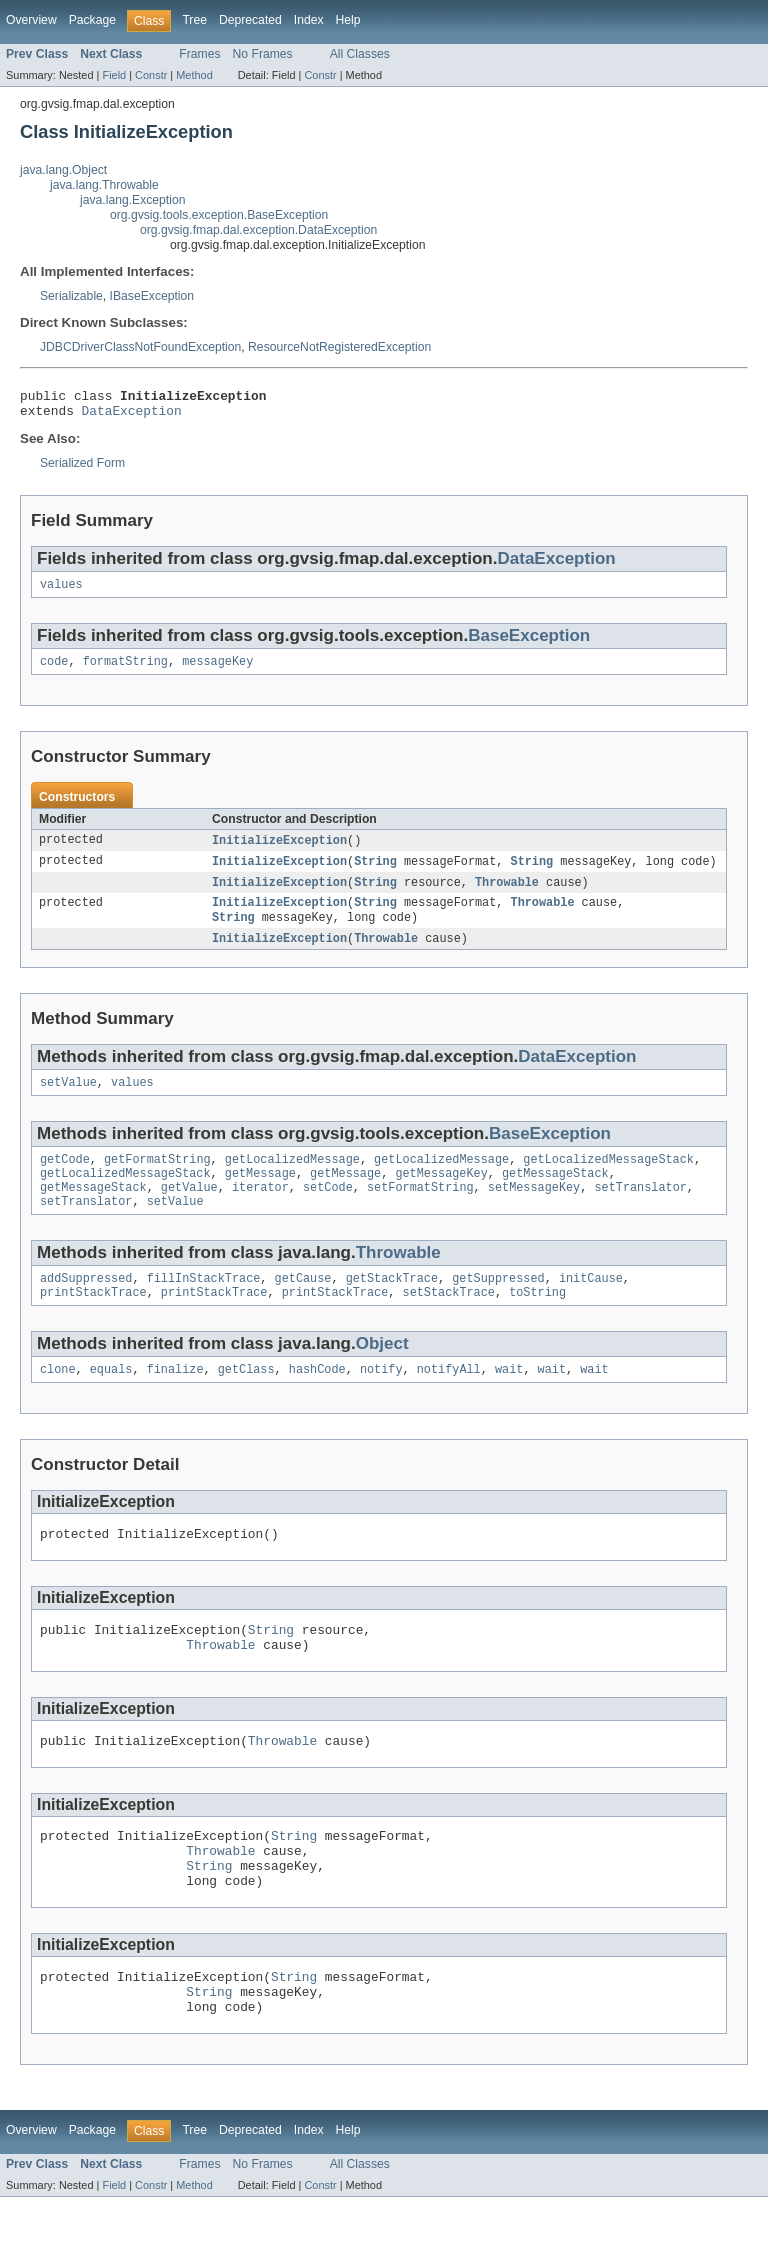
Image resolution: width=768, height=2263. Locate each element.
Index (309, 20)
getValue (189, 1212)
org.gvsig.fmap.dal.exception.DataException (258, 230)
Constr (151, 75)
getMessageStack (555, 1196)
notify (381, 1402)
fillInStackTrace (204, 1307)
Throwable (507, 895)
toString (537, 1323)
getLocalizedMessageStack (608, 1180)
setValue (68, 1101)
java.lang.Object (63, 170)
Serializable (71, 296)
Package (92, 20)
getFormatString (157, 1180)
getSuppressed (498, 1307)
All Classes (360, 54)
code (54, 671)
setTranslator (640, 1212)
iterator (260, 1212)
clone (58, 1402)
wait (509, 1402)
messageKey (217, 671)
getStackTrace (392, 1307)
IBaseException (152, 296)
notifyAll (449, 1402)
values (61, 592)
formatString (125, 671)
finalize (175, 1402)
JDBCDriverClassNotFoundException (140, 347)
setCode (328, 1212)
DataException (132, 416)
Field (114, 75)
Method (194, 75)
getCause (303, 1307)
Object (382, 1374)
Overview (31, 20)
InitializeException (279, 851)
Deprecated (250, 20)
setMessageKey (534, 1212)
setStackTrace (448, 1323)
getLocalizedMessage (292, 1180)
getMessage (260, 1196)
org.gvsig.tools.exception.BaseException (219, 215)
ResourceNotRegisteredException (339, 347)
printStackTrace (93, 1323)
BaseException (529, 643)
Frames (199, 54)
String (375, 873)
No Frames (263, 54)
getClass (246, 1402)
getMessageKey (441, 1196)
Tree (194, 20)
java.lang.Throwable (104, 185)
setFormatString (420, 1212)
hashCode (317, 1402)
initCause (591, 1307)
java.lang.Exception (132, 200)
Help (348, 20)
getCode (65, 1180)
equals (111, 1402)
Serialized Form (82, 469)
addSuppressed (86, 1307)
